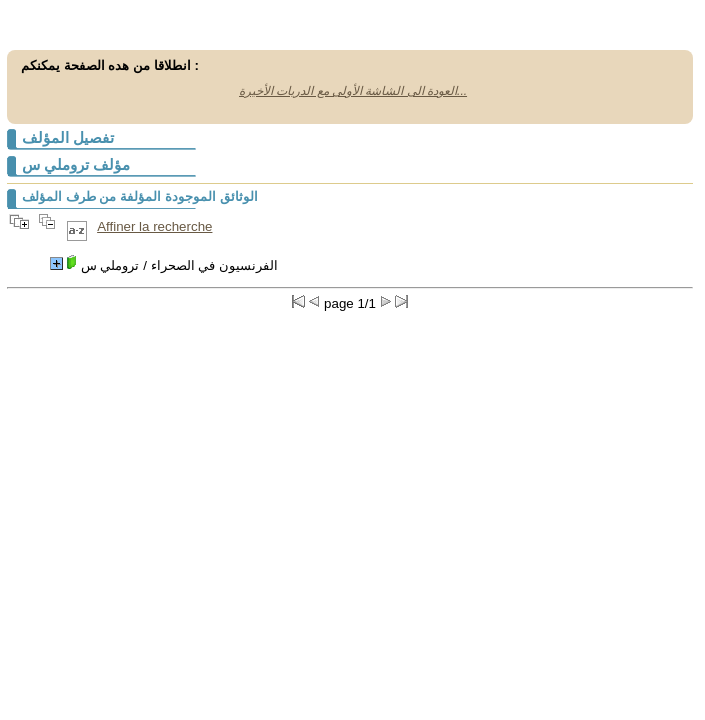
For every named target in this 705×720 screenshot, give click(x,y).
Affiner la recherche (154, 226)
